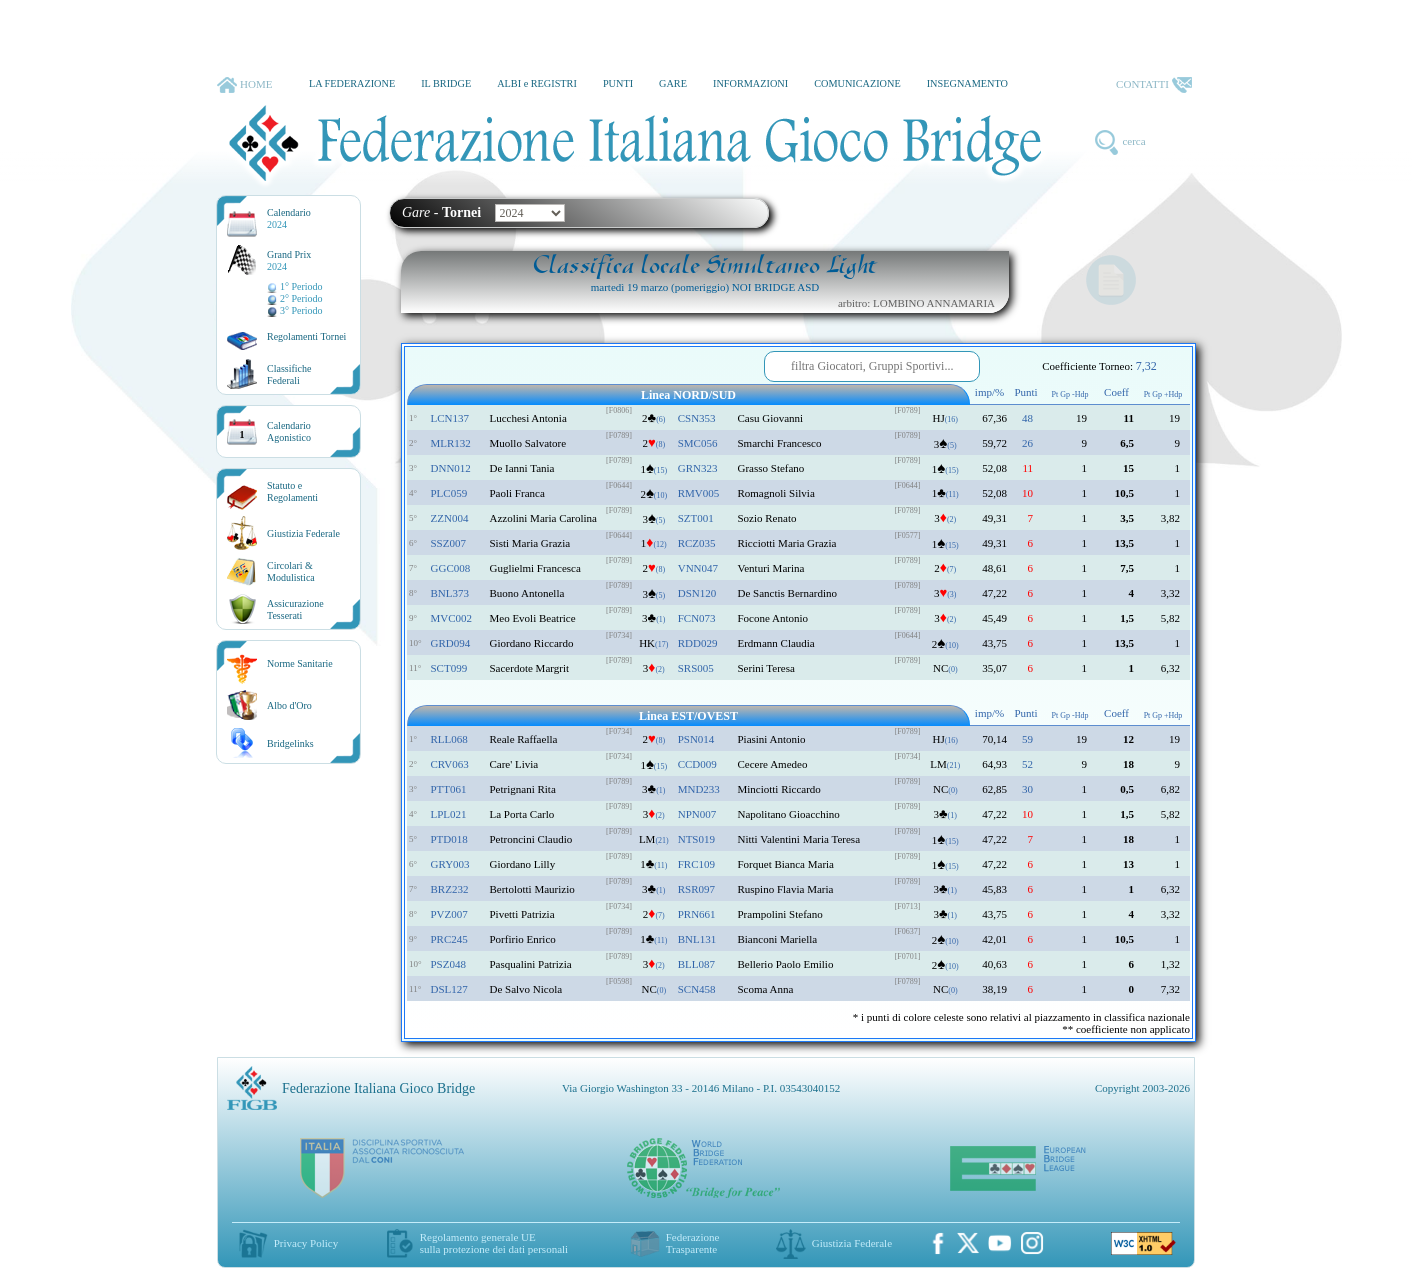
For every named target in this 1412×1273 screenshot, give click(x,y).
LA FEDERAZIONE (352, 83)
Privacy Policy (306, 1243)
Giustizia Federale (303, 533)
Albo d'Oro (289, 705)
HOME (244, 85)
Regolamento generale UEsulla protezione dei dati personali (494, 1243)
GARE (673, 83)
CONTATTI (1154, 85)
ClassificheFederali (289, 374)
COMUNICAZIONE (857, 83)
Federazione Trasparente (693, 1243)
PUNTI (618, 83)
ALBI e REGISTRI (537, 83)
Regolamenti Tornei (306, 336)
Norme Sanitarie (300, 663)
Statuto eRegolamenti (292, 491)
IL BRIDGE (446, 83)
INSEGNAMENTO (967, 83)
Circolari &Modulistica (291, 571)
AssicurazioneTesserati (295, 609)
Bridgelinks (290, 743)
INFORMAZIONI (750, 83)
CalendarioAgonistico (289, 431)
